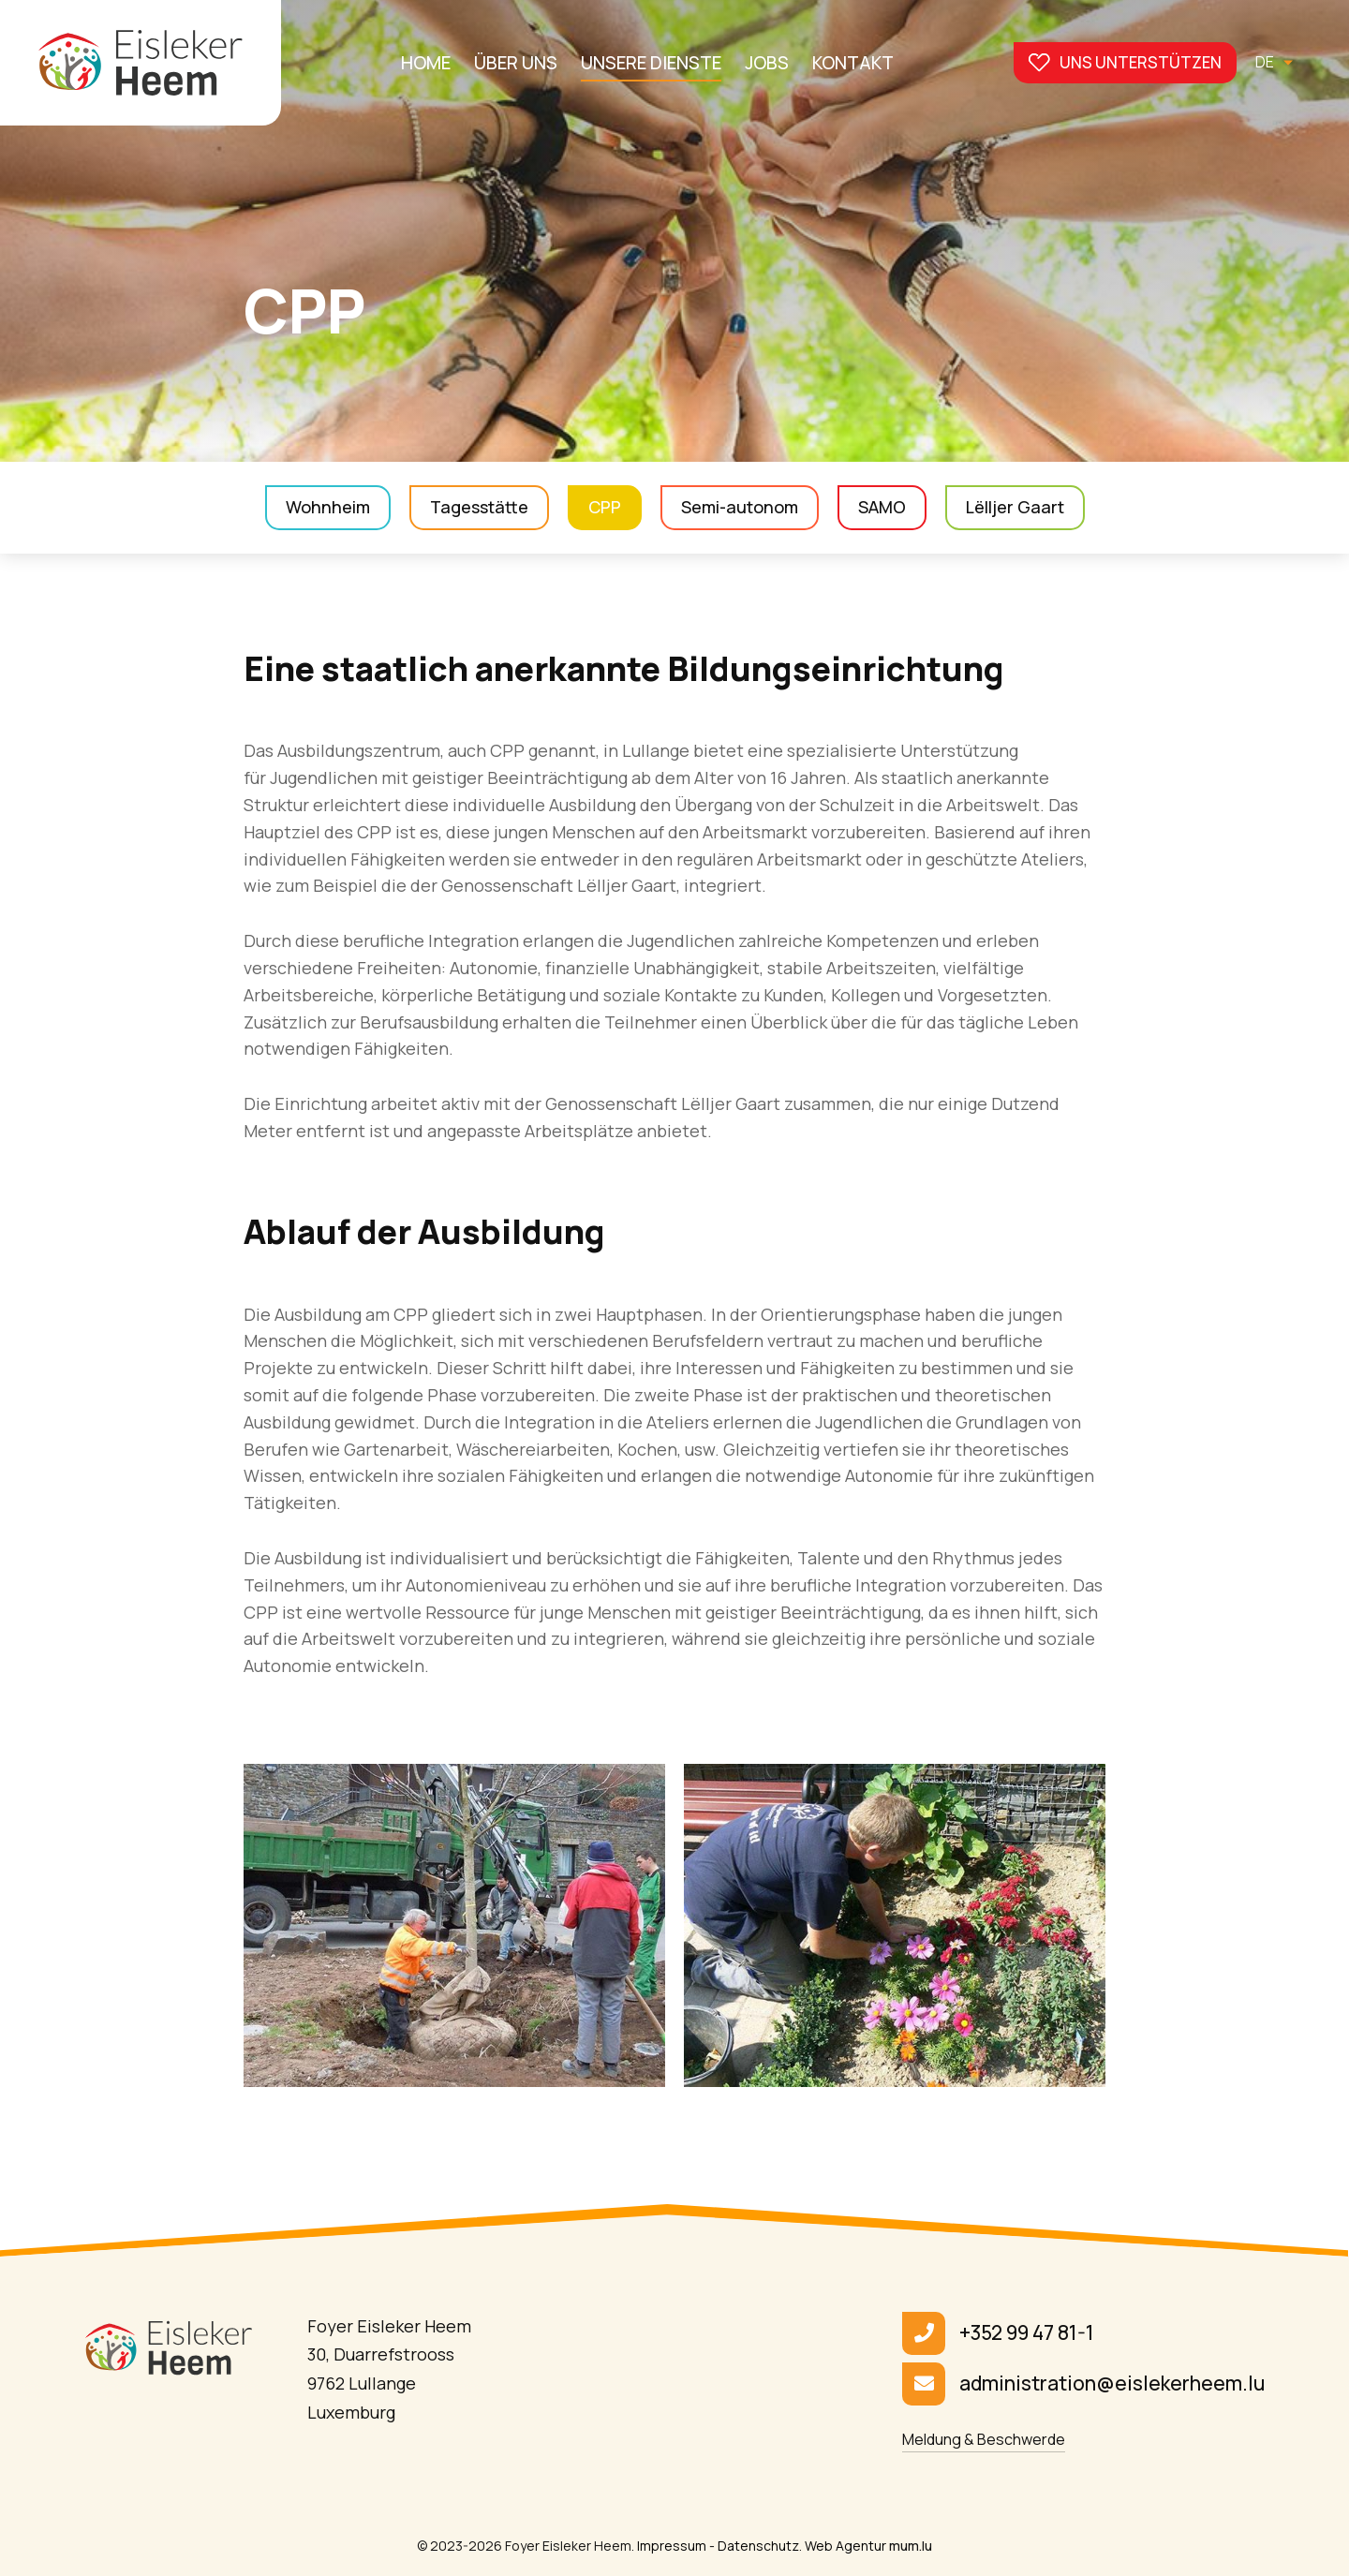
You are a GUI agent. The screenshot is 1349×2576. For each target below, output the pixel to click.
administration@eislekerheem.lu (1112, 2383)
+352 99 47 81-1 (1026, 2332)
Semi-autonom (739, 507)
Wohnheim (328, 507)
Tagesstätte (479, 507)
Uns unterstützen (1141, 62)
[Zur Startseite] (140, 63)
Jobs (767, 63)
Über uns (515, 63)
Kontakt (853, 63)
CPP (604, 507)
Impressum (671, 2545)
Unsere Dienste (651, 63)
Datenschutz (758, 2545)
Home (426, 63)
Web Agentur (845, 2545)
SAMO (882, 507)
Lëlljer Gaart (1015, 507)
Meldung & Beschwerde (983, 2439)
